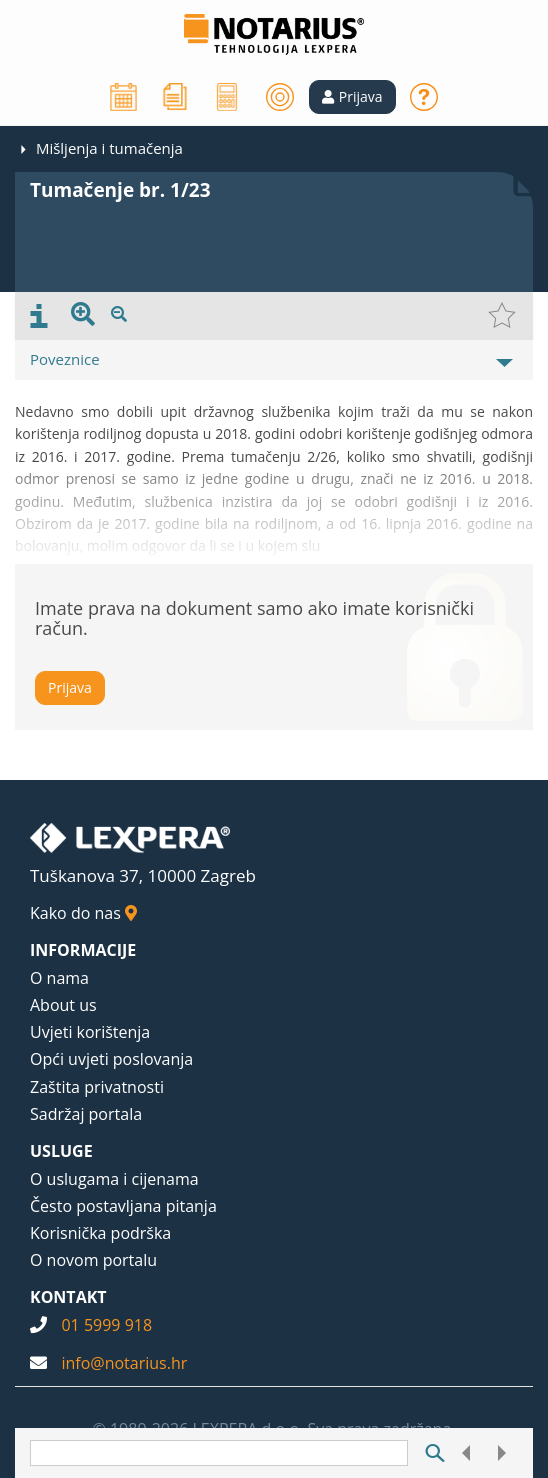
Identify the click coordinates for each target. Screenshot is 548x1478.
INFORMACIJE (83, 950)
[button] (352, 97)
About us (63, 1005)
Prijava (70, 687)
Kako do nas (83, 913)
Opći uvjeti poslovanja (111, 1059)
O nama (59, 978)
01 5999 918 (106, 1325)
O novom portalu (93, 1260)
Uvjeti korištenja (90, 1032)
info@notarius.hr (124, 1363)
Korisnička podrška (100, 1233)
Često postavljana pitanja (123, 1206)
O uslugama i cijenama (114, 1179)
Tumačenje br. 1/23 (120, 190)
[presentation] (39, 316)
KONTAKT (68, 1297)
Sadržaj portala (86, 1114)
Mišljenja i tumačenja (109, 148)
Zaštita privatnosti (97, 1087)
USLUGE (61, 1151)
